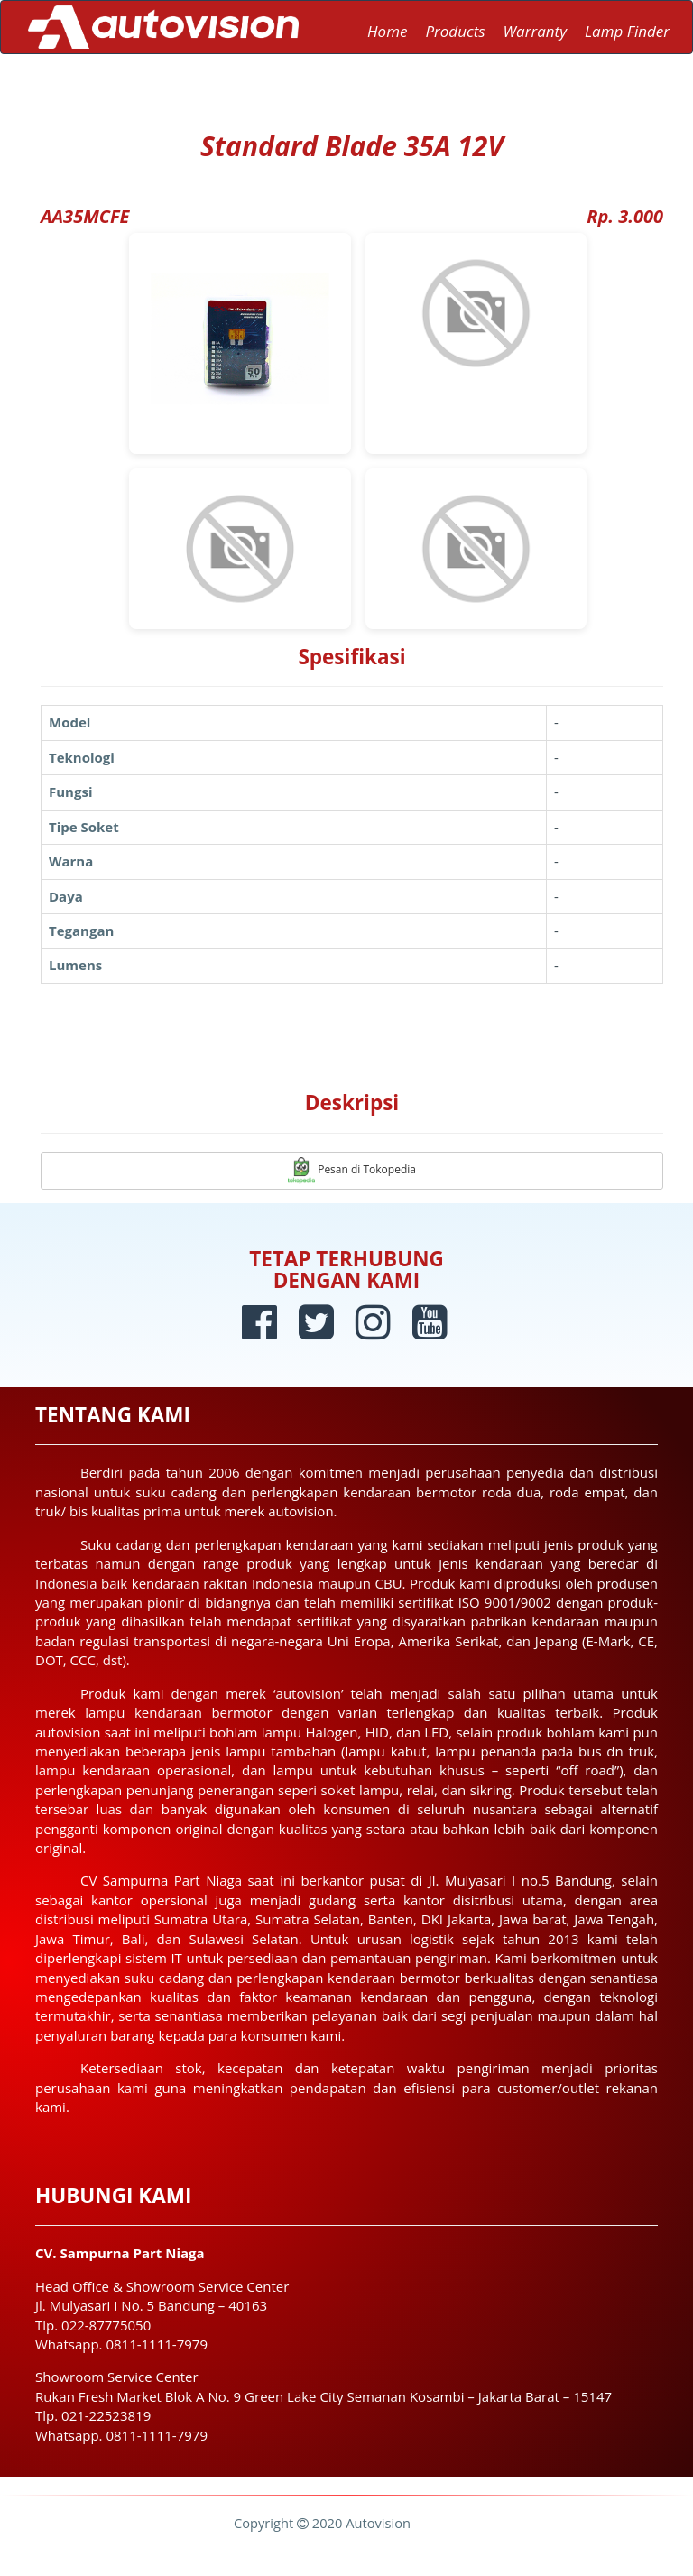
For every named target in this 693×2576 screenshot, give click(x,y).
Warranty (535, 31)
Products (455, 31)
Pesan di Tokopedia (352, 1170)
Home (387, 31)
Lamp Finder (627, 31)
